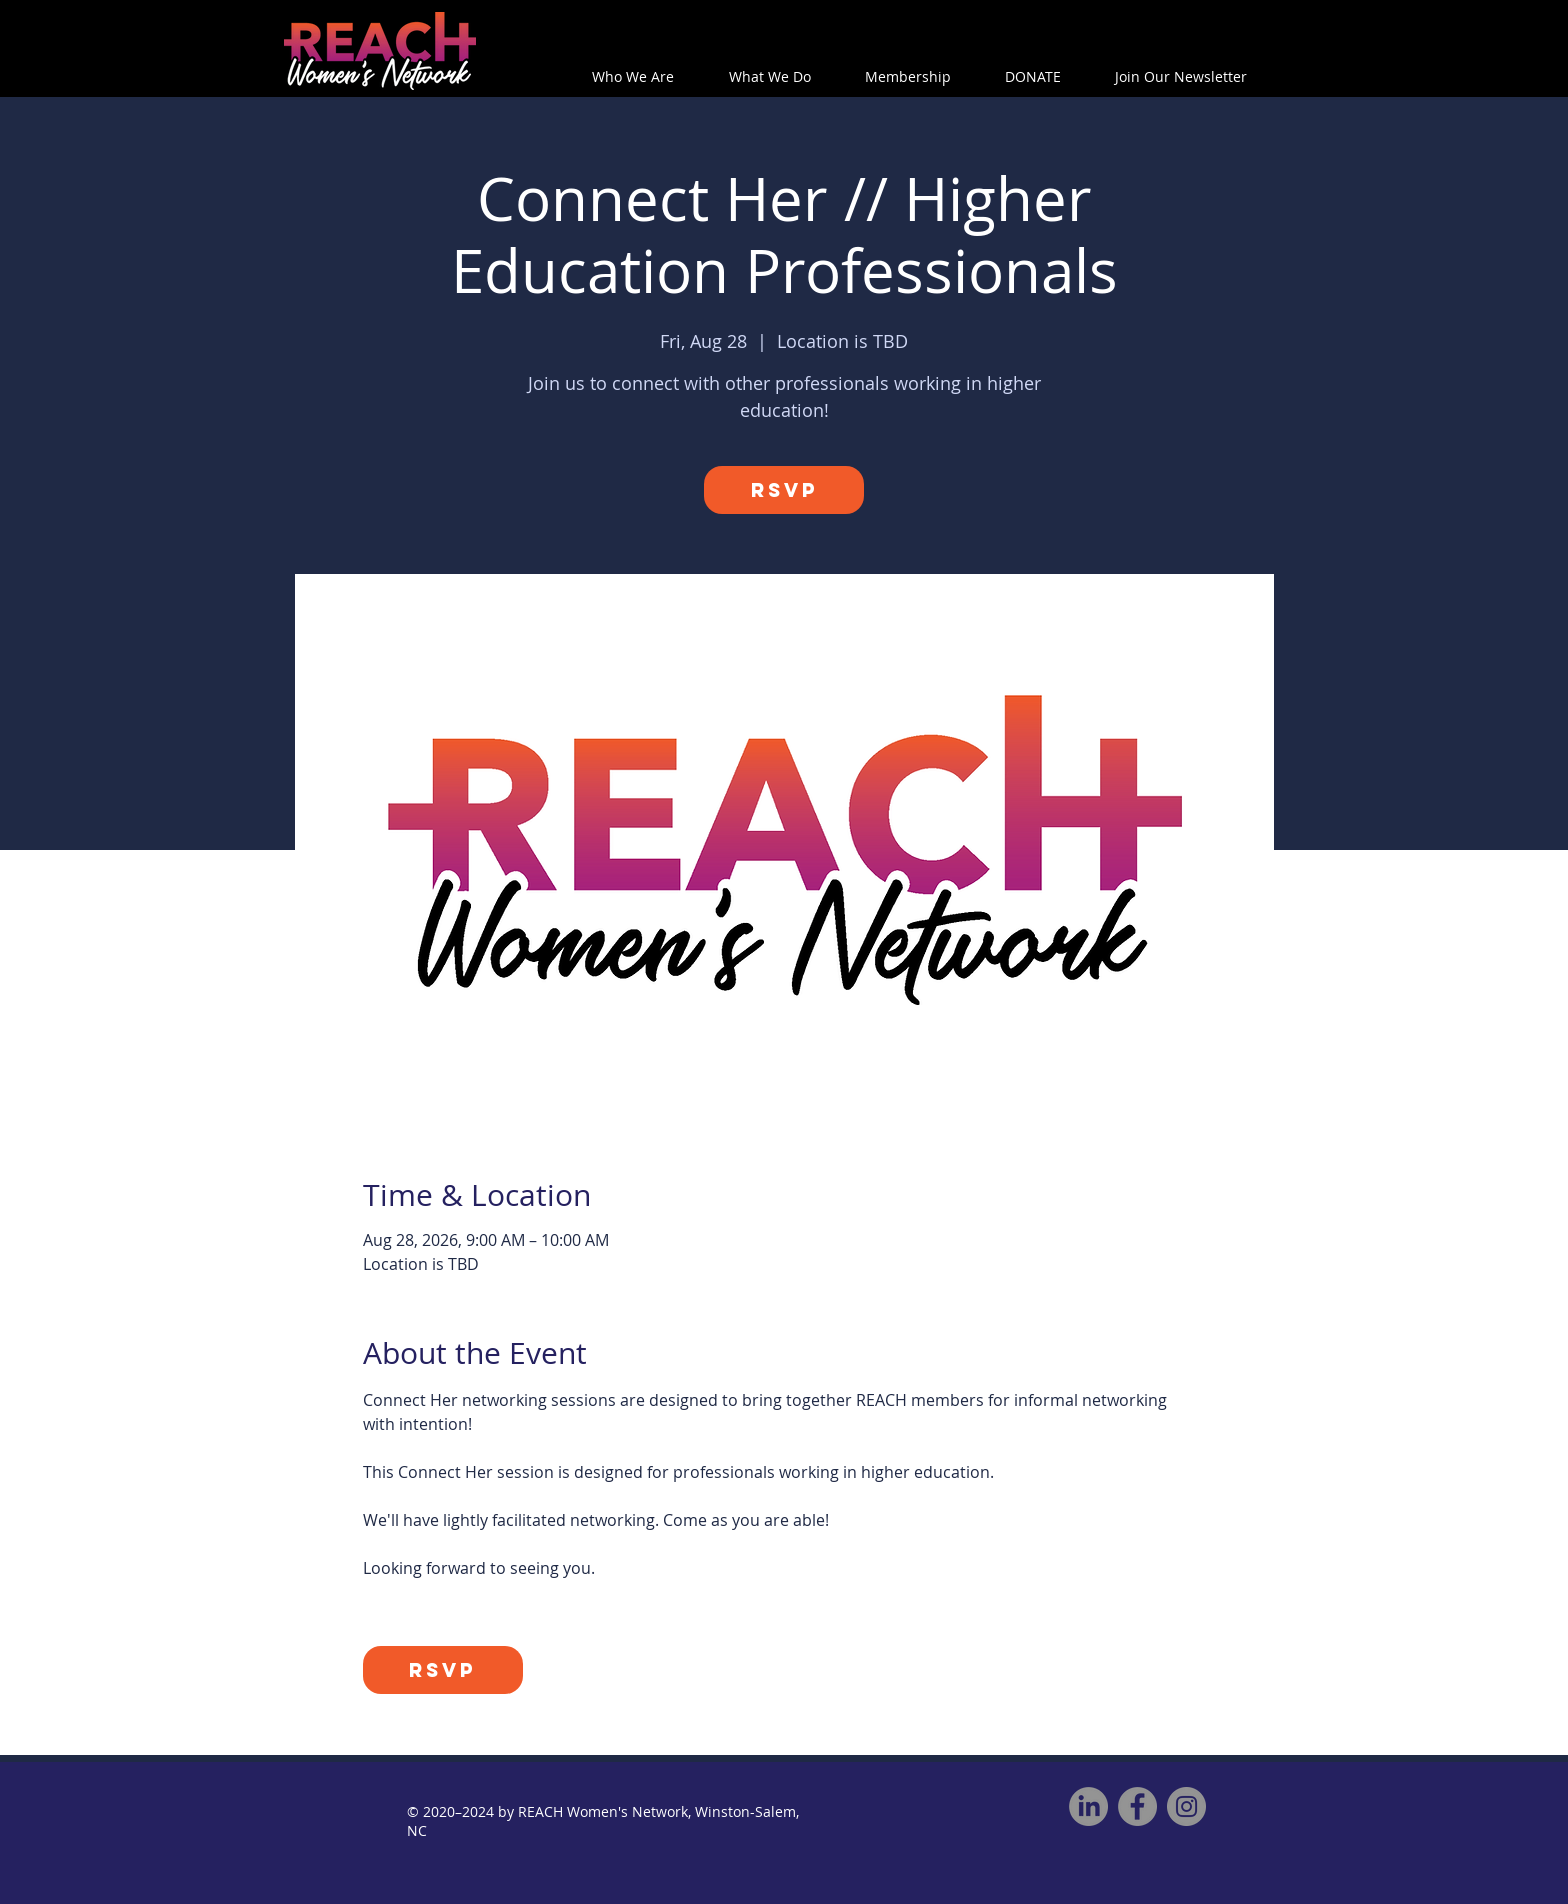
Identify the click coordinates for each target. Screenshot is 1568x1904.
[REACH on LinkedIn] (1088, 1806)
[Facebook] (1137, 1806)
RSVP (784, 490)
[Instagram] (1186, 1806)
